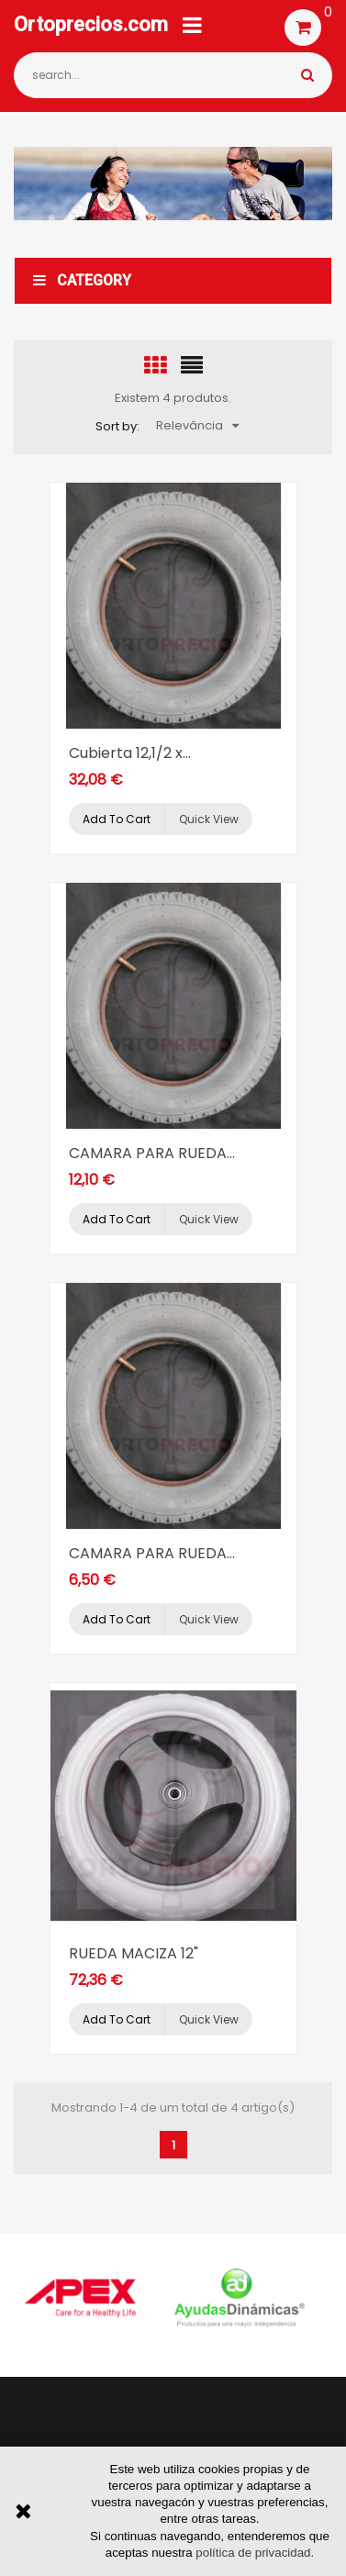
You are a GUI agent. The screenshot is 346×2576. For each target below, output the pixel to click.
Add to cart (117, 819)
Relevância (197, 425)
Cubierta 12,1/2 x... (130, 753)
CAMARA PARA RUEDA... (152, 1153)
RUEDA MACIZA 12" (133, 1953)
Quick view (209, 819)
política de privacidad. (254, 2552)
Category (82, 280)
